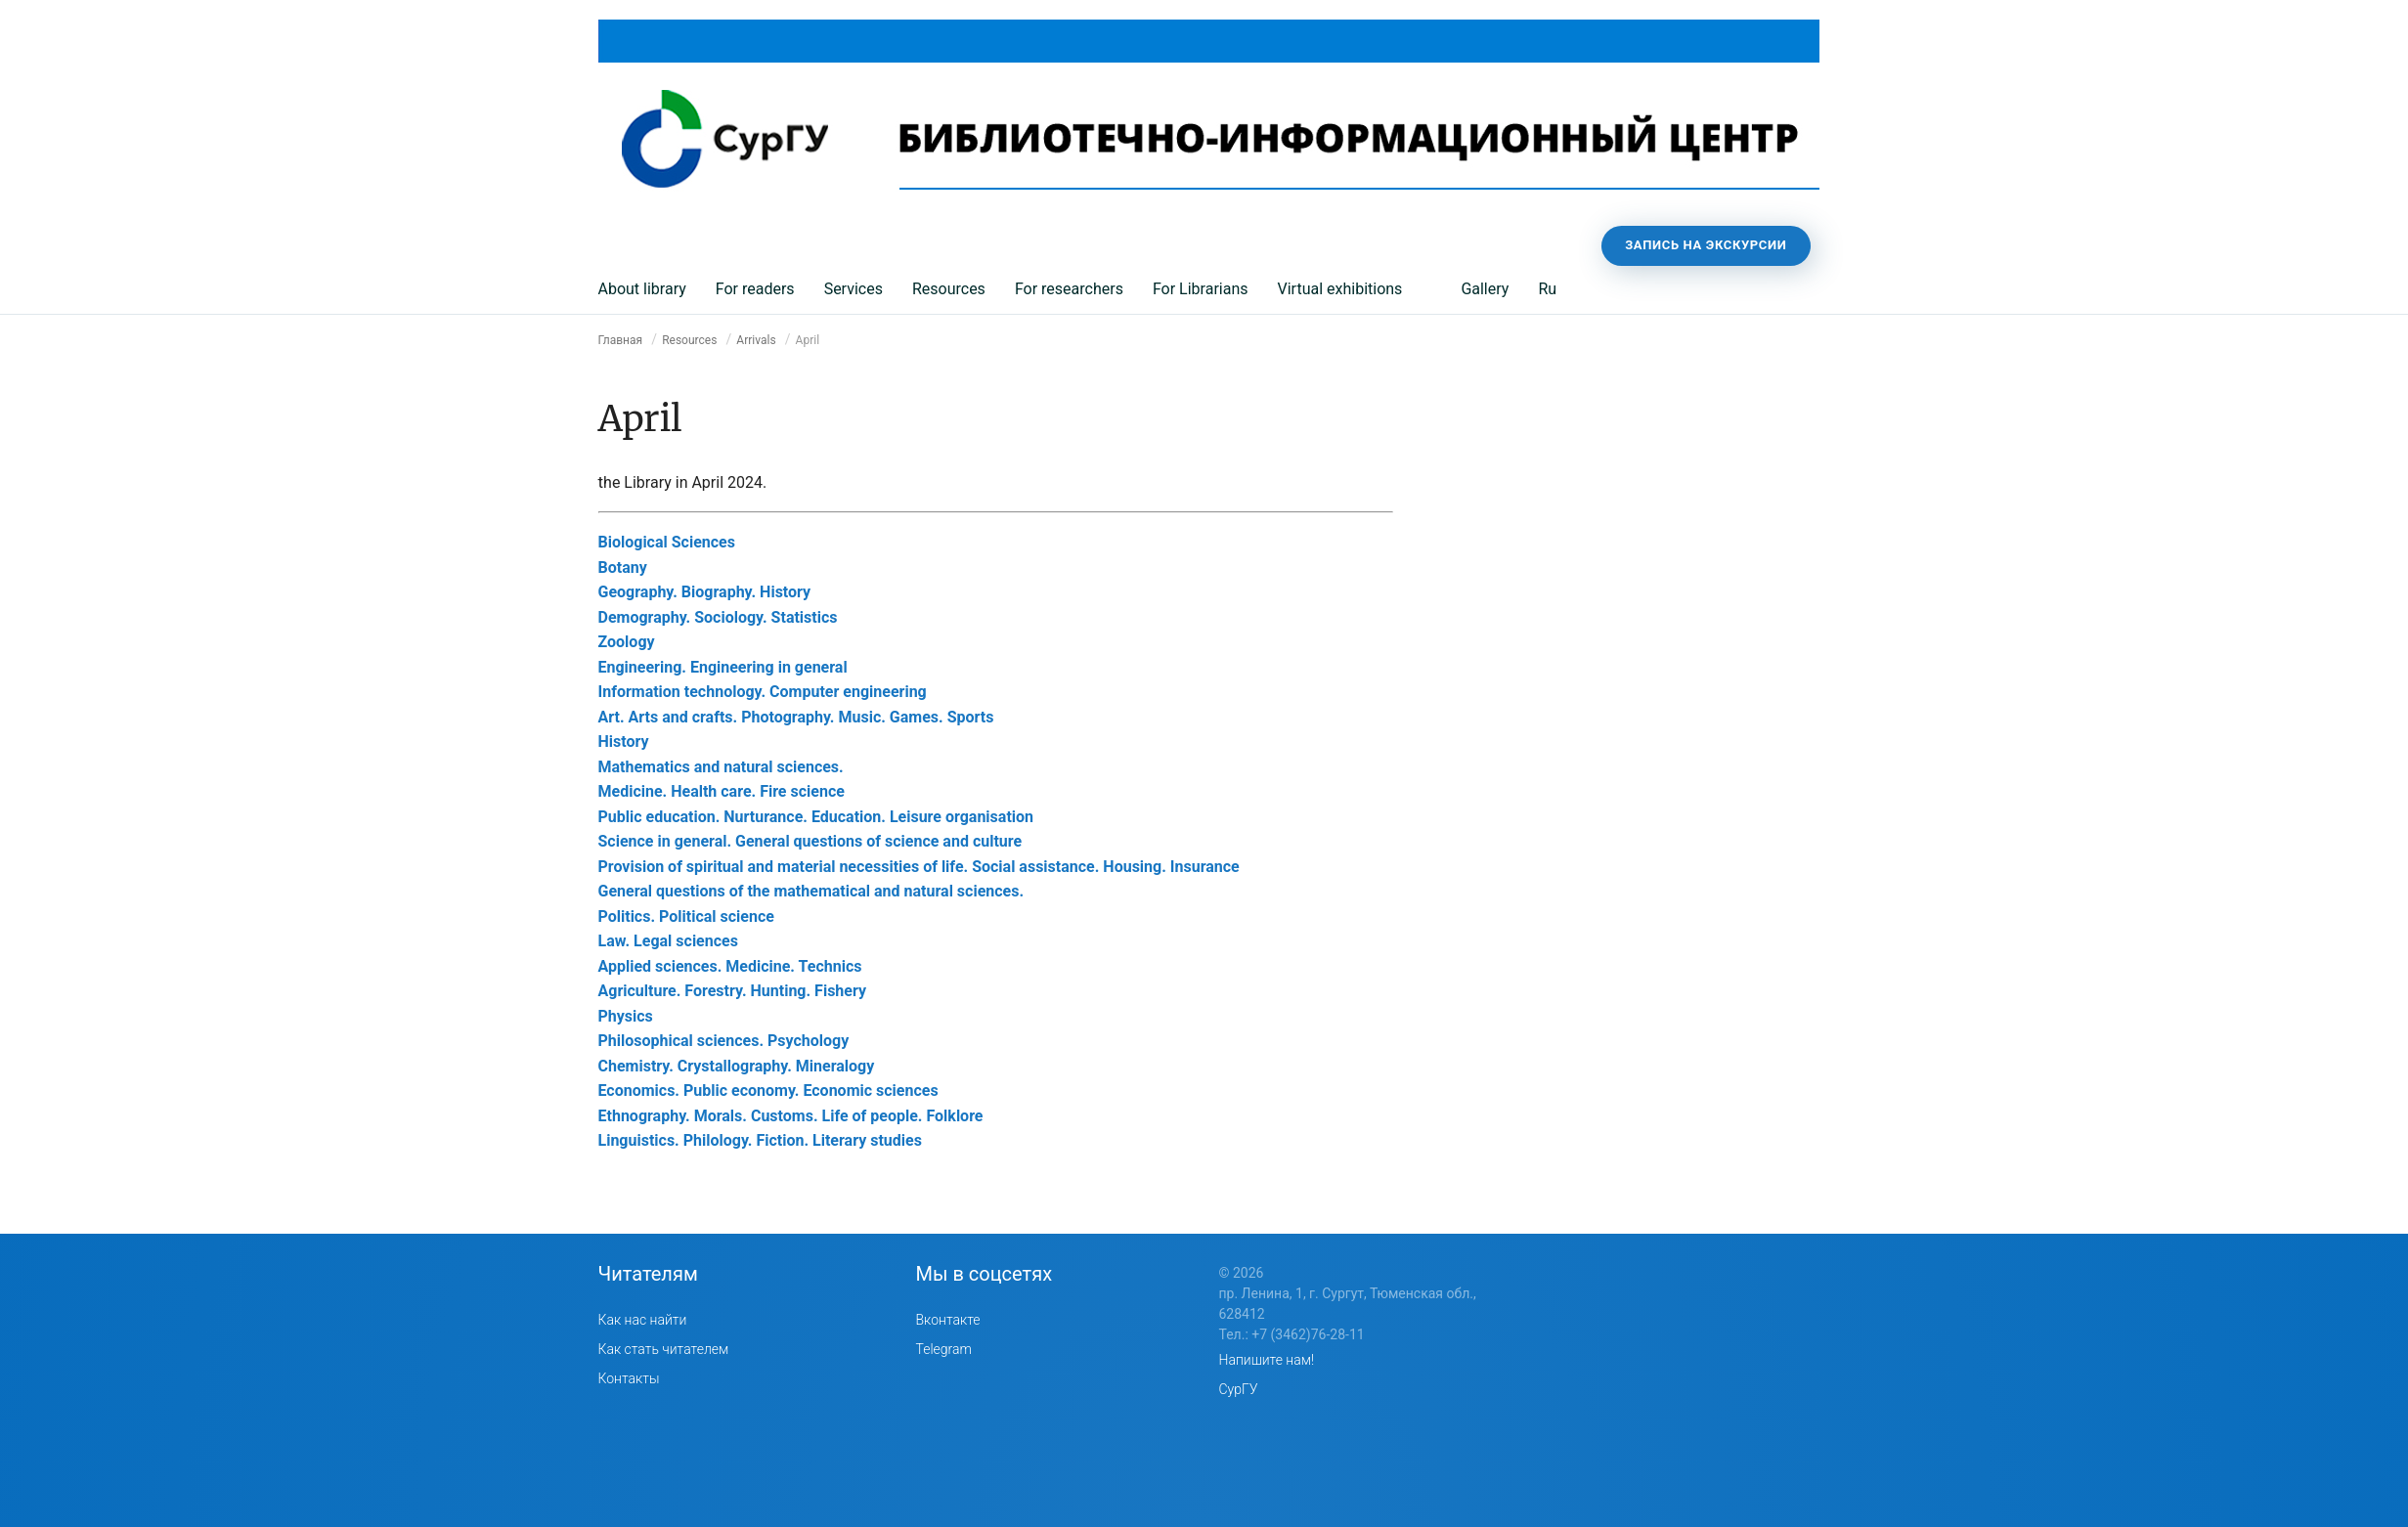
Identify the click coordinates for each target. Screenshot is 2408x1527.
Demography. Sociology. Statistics (718, 617)
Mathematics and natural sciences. (721, 767)
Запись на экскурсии (1705, 245)
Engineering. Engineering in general (723, 667)
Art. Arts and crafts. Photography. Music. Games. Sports (796, 717)
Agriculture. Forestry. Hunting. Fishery (732, 991)
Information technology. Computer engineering (762, 691)
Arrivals (755, 340)
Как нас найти (642, 1320)
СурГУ (1238, 1389)
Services (853, 289)
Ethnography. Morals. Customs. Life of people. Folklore (791, 1116)
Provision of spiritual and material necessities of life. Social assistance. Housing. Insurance (919, 866)
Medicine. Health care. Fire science (721, 791)
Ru (1547, 289)
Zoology (626, 642)
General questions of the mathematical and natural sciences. (811, 891)
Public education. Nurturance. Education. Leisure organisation (816, 816)
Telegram (944, 1349)
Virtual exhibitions (1340, 289)
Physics (625, 1016)
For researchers (1069, 289)
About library (642, 289)
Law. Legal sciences (668, 941)
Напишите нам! (1267, 1360)
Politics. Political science (686, 916)
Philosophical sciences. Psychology (724, 1040)
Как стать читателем (663, 1349)
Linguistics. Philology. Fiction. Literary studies (760, 1140)
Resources (948, 289)
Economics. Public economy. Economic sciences (768, 1090)
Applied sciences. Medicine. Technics (730, 966)
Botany (622, 567)
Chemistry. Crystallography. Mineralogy (736, 1066)
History (623, 741)
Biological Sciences (666, 542)
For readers (755, 289)
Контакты (629, 1378)
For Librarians (1200, 289)
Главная (620, 340)
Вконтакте (948, 1320)
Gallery (1485, 289)
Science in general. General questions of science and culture (810, 841)
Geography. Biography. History (704, 592)
